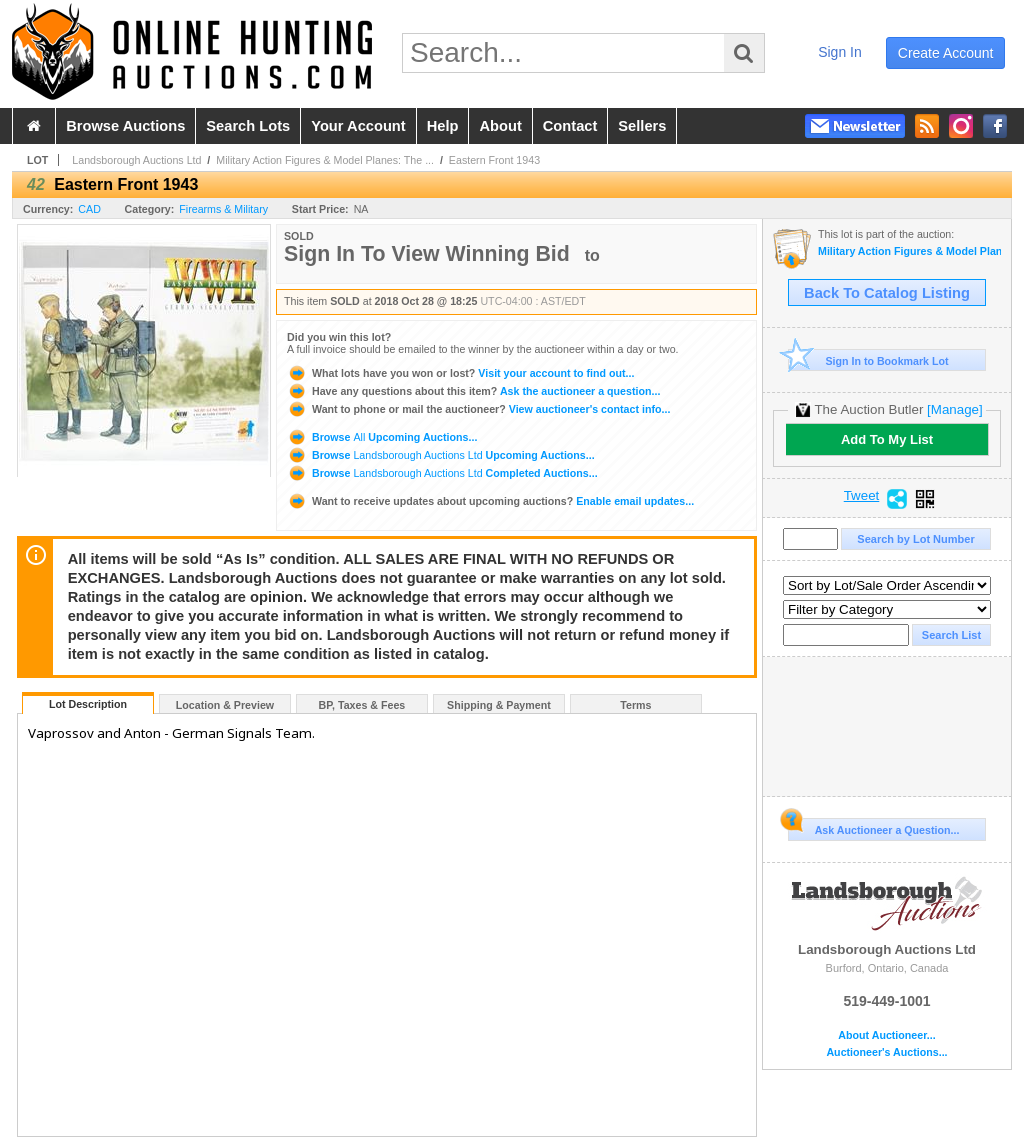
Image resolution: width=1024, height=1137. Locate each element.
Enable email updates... (490, 501)
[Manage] (954, 409)
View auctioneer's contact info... (478, 409)
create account (946, 53)
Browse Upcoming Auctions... (382, 437)
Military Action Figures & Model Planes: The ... (325, 160)
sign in (840, 52)
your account (358, 126)
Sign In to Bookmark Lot (868, 360)
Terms (635, 705)
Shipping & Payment (499, 705)
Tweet (862, 496)
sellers (642, 126)
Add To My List (887, 439)
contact (570, 126)
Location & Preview (225, 705)
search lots (248, 126)
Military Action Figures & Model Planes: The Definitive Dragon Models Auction (909, 251)
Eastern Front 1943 (494, 160)
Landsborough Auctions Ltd (136, 160)
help (443, 126)
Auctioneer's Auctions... (886, 1052)
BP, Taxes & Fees (362, 705)
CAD (89, 209)
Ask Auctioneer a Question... (873, 827)
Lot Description (88, 704)
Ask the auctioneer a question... (473, 391)
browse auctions (125, 126)
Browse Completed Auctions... (442, 473)
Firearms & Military (223, 209)
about (500, 126)
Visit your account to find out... (460, 373)
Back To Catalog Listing (887, 293)
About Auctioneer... (886, 1035)
